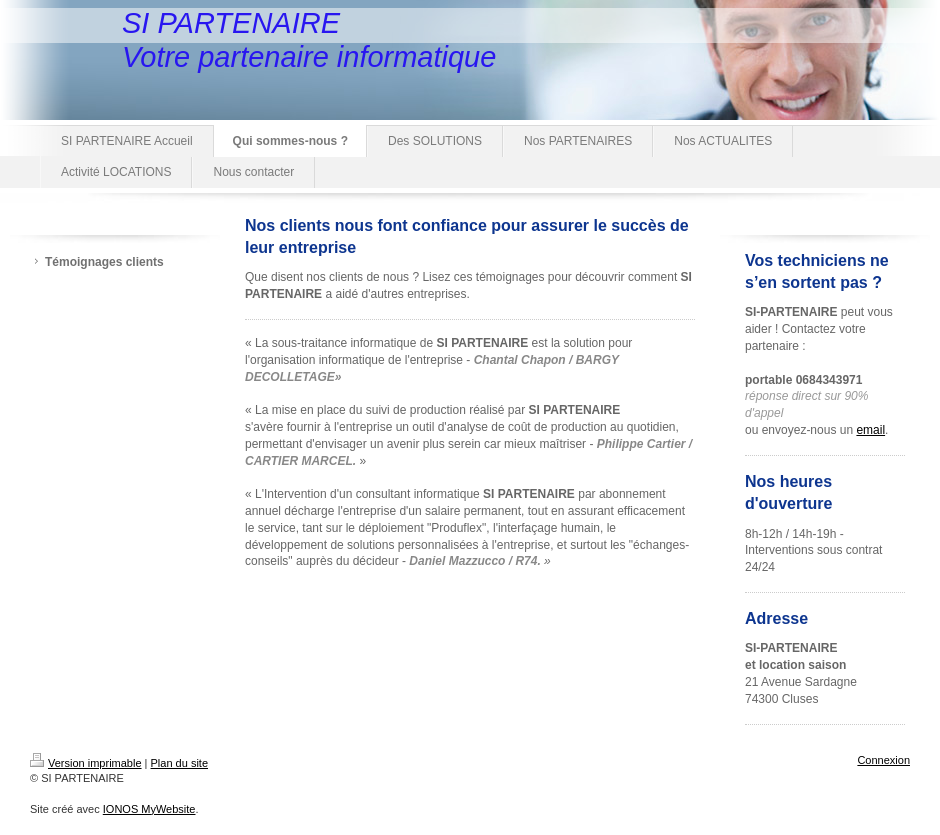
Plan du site (179, 763)
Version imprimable (86, 763)
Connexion (883, 760)
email (870, 430)
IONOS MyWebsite (149, 809)
